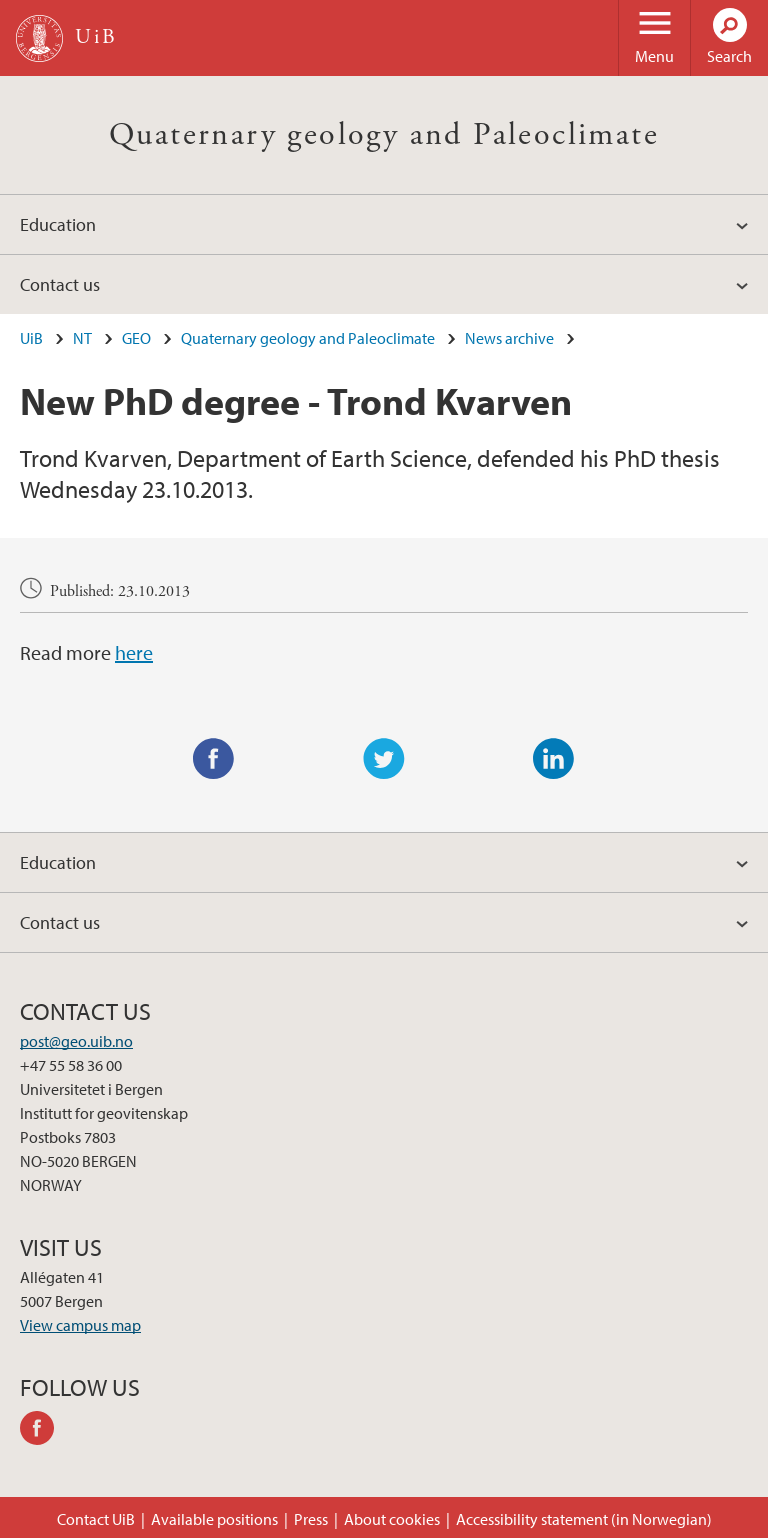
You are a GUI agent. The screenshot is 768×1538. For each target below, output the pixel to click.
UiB (31, 338)
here (134, 652)
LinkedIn (554, 759)
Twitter (384, 759)
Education (58, 224)
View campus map (80, 1325)
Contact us (60, 284)
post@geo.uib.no (76, 1041)
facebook (44, 1431)
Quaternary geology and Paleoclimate (384, 135)
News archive (509, 338)
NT (82, 338)
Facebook (214, 759)
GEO (136, 338)
